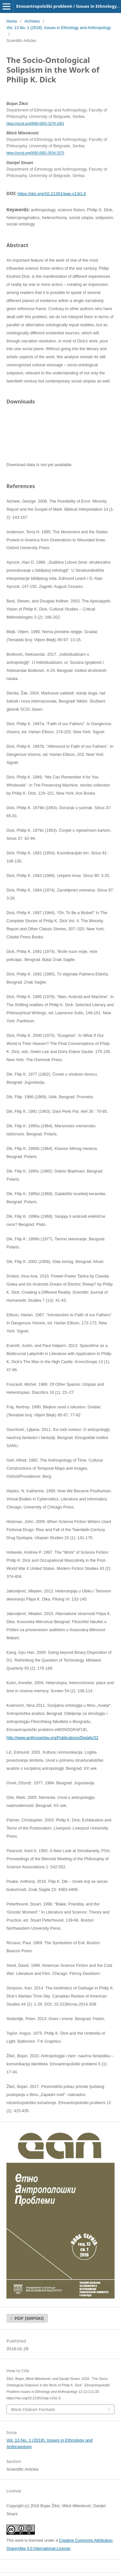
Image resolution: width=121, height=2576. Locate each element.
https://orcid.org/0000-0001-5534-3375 (35, 153)
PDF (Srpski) (28, 2318)
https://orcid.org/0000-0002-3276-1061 (35, 123)
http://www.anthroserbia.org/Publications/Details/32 (52, 1738)
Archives (32, 21)
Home (11, 21)
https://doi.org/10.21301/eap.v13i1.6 (51, 193)
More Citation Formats (33, 2409)
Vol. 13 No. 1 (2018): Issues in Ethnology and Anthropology (58, 28)
